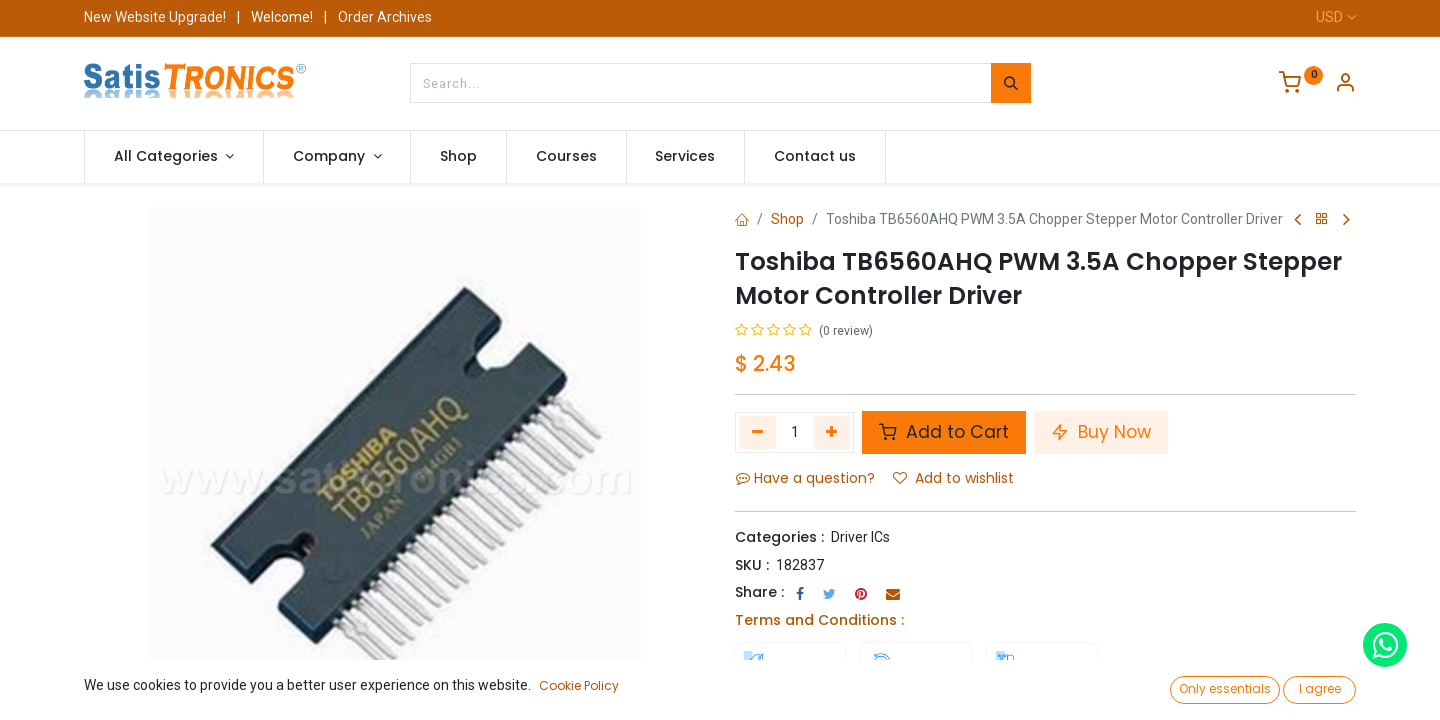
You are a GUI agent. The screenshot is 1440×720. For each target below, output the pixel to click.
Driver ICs (860, 537)
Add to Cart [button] (944, 432)
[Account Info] (1345, 85)
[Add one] (832, 432)
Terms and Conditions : (819, 620)
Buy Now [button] (1101, 432)
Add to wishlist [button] (953, 478)
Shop (787, 219)
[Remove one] (757, 432)
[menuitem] (458, 157)
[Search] (1011, 83)
